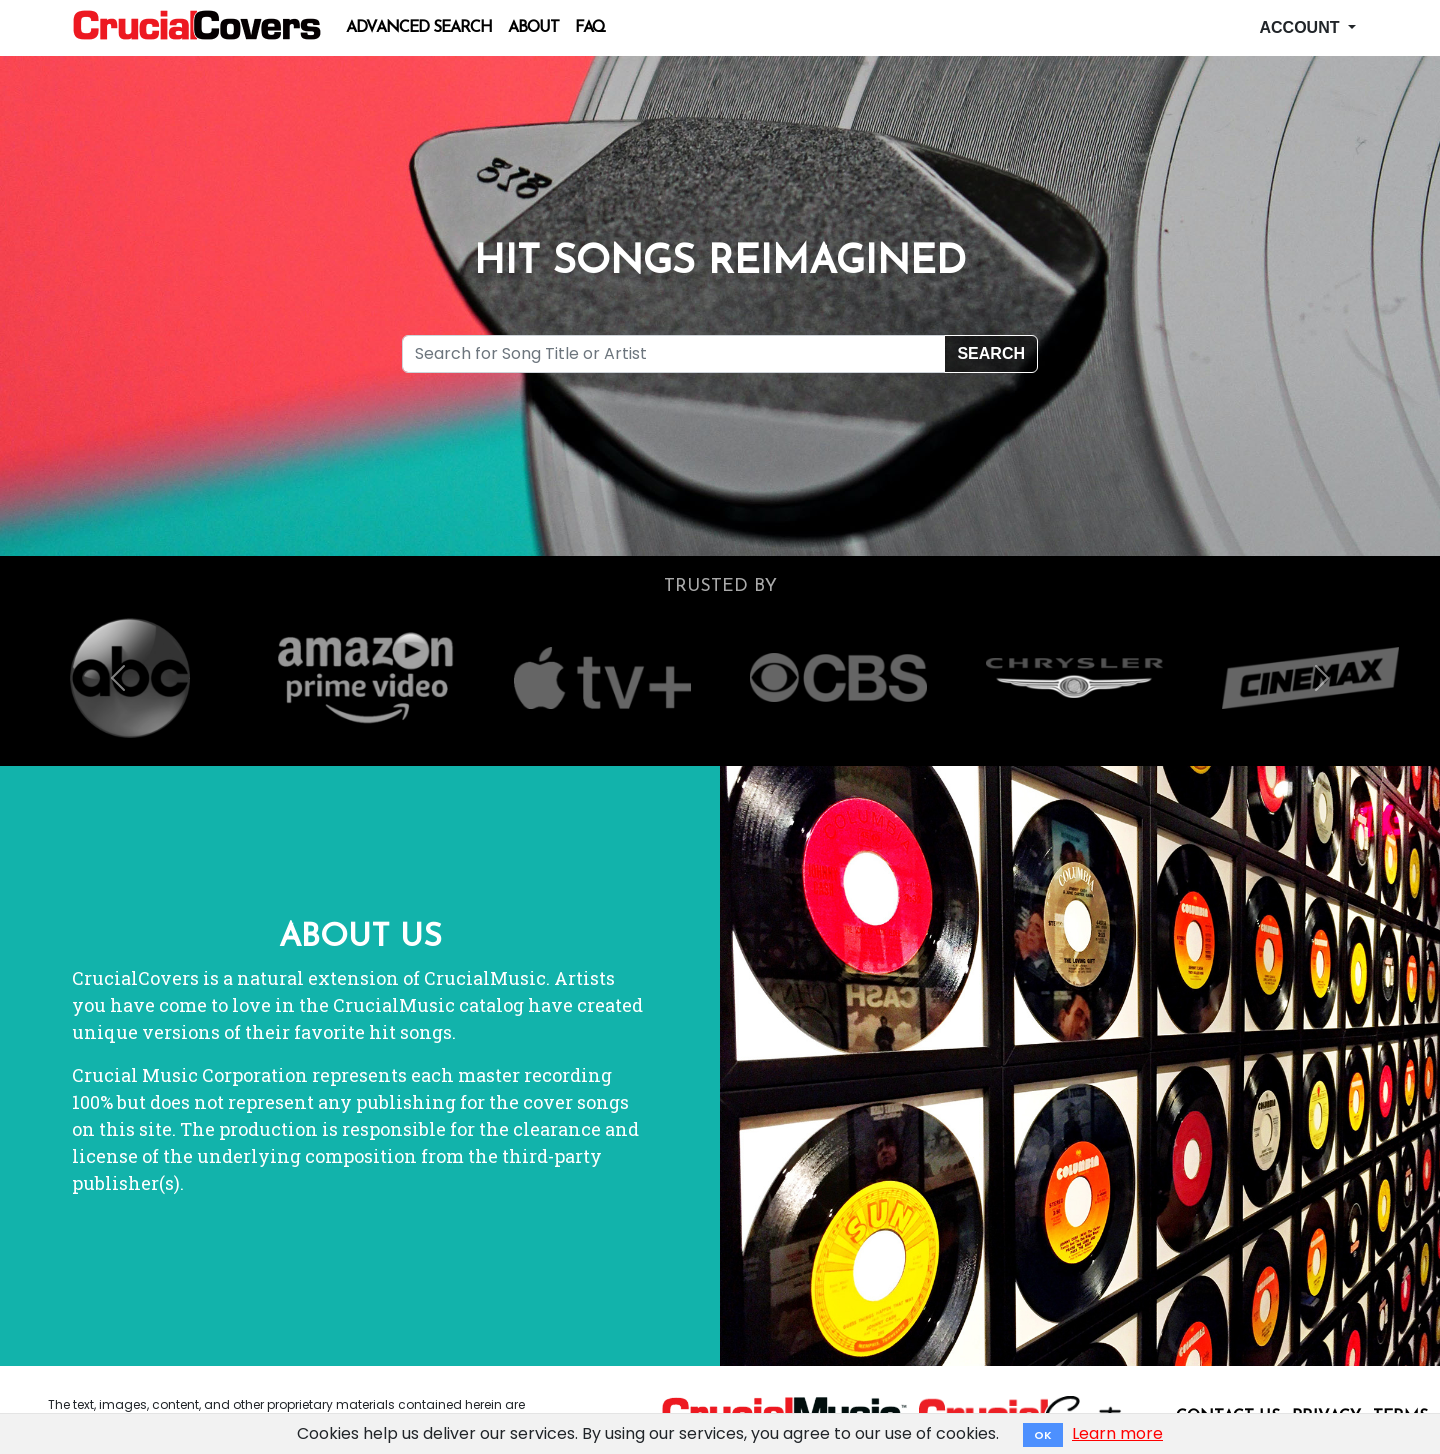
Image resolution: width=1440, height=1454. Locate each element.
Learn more (1117, 1433)
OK (1043, 1435)
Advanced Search (419, 28)
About (533, 28)
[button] (118, 678)
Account (1301, 27)
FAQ (590, 28)
